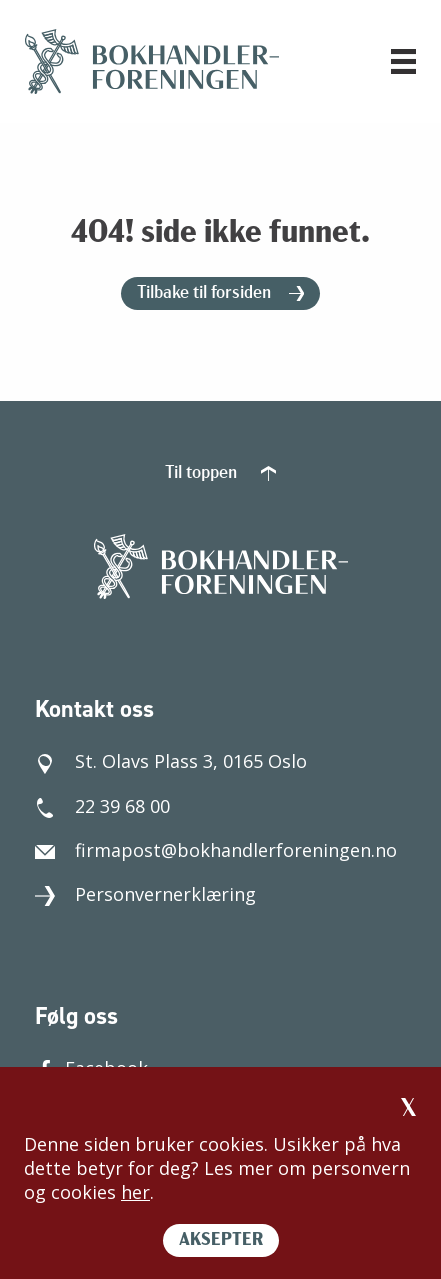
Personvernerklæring (145, 894)
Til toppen (220, 473)
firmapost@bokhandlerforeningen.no (216, 850)
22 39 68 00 (102, 806)
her (135, 1192)
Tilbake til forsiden (221, 293)
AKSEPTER (221, 1240)
